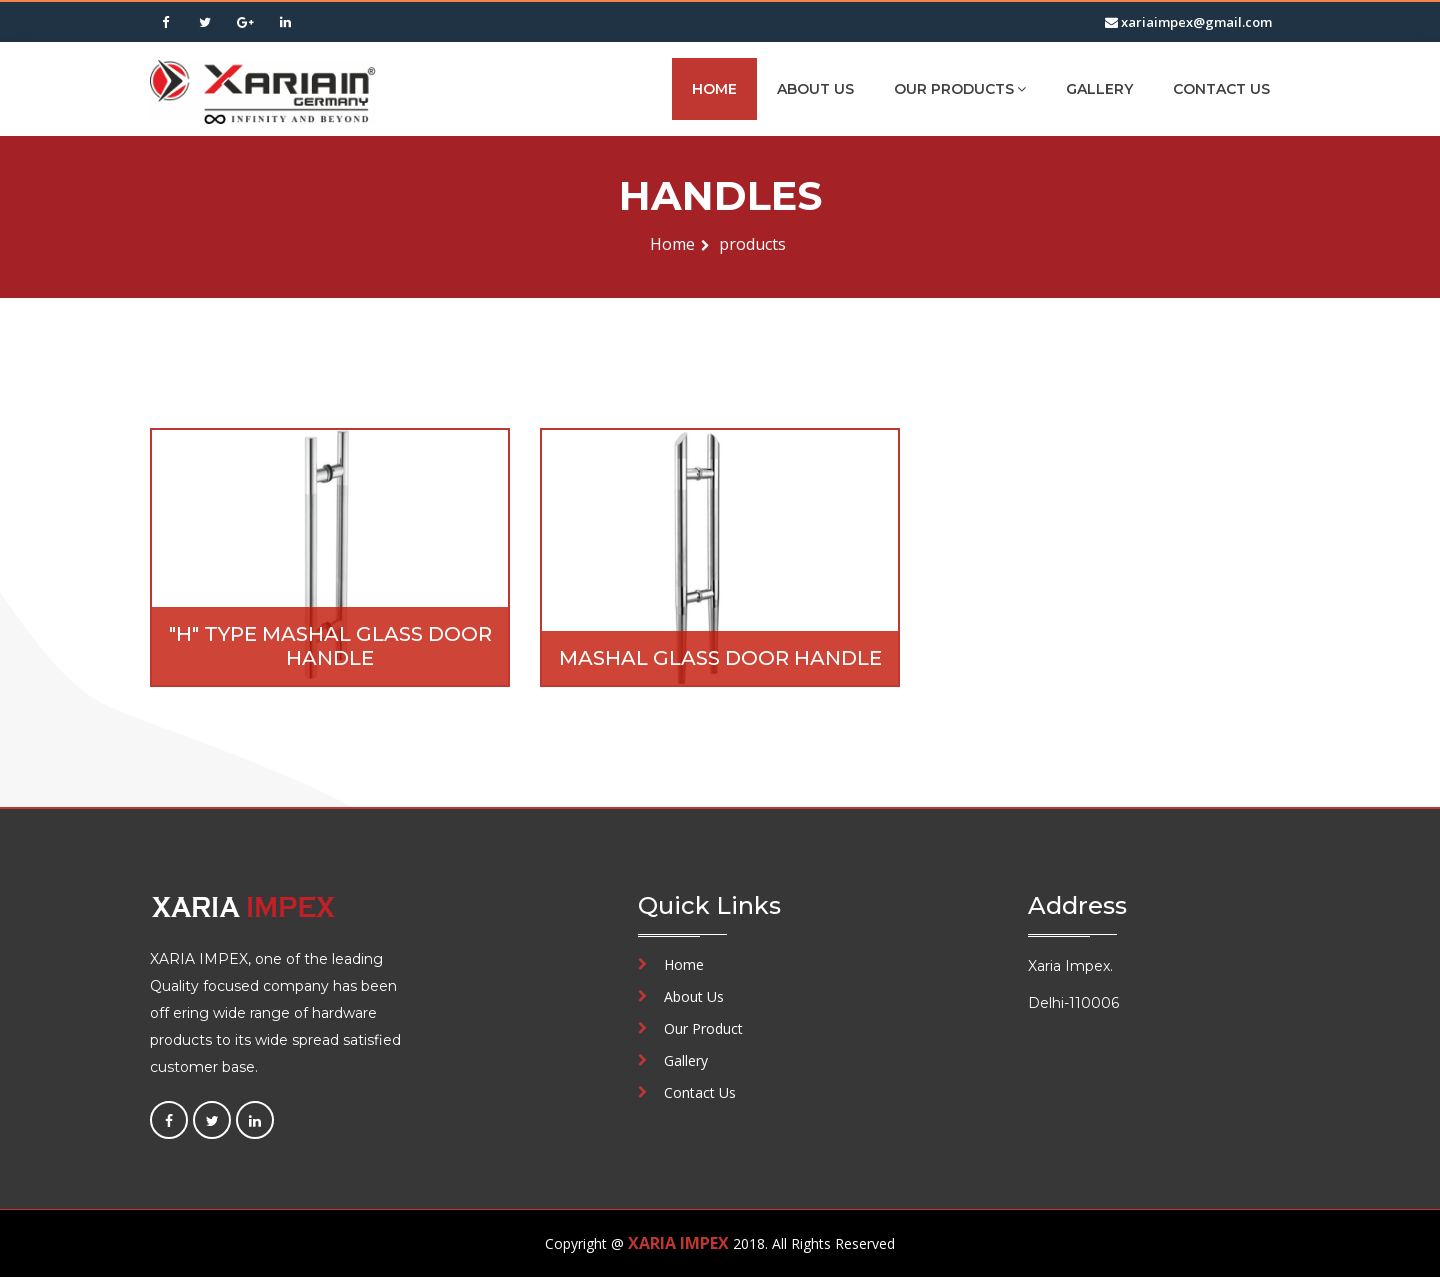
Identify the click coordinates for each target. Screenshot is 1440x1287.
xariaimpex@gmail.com (1188, 22)
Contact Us (1221, 89)
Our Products (960, 88)
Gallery (1099, 89)
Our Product (703, 1028)
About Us (815, 89)
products (752, 244)
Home (714, 89)
